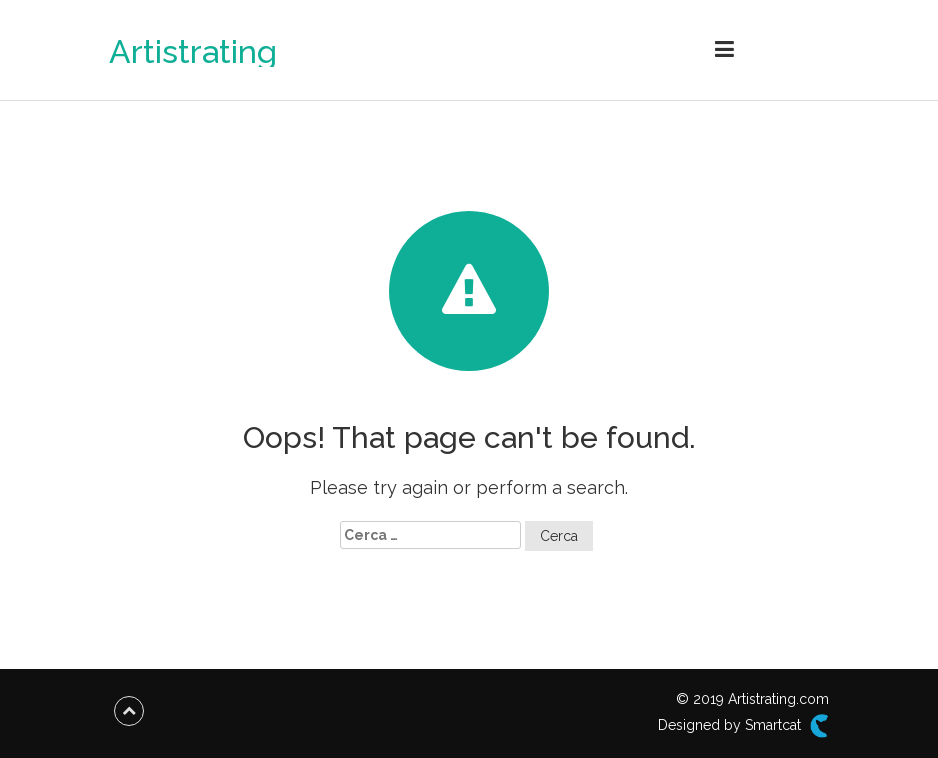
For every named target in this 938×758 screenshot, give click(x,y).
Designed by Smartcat (743, 726)
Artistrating (193, 51)
